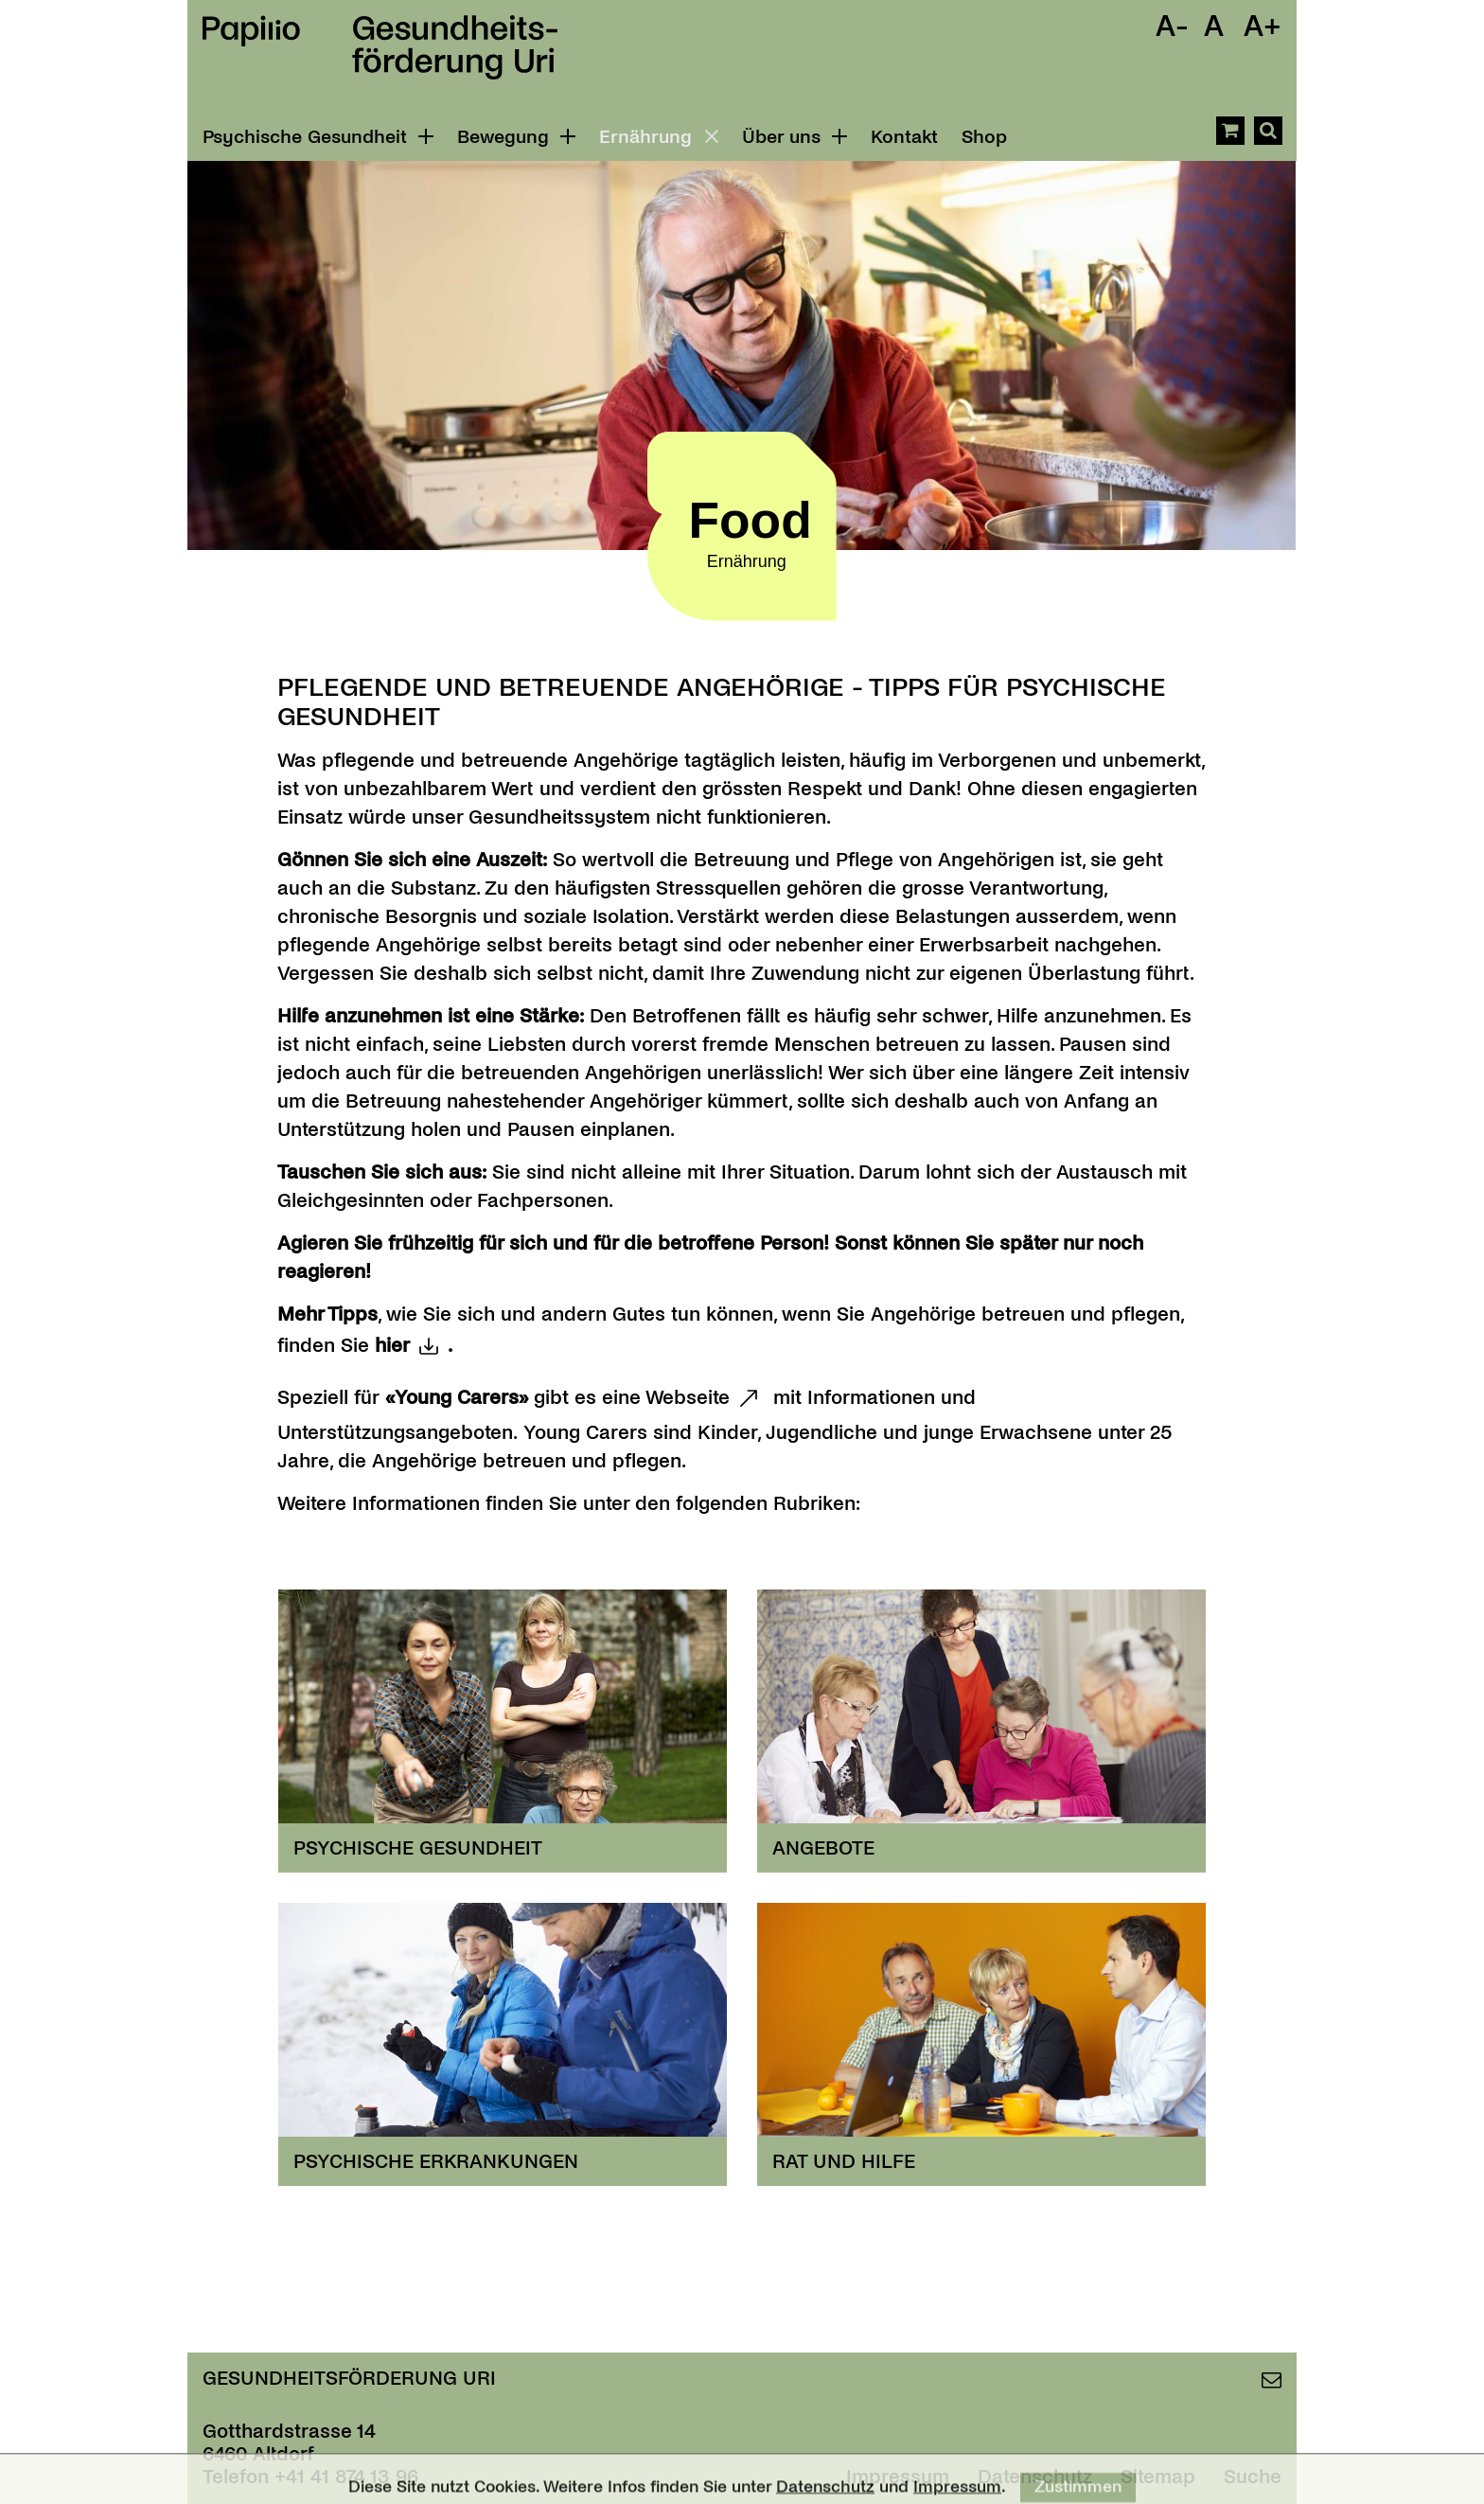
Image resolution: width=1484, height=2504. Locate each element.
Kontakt (904, 137)
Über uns (794, 137)
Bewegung (516, 137)
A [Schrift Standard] (1214, 26)
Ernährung (661, 136)
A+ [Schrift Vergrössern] (1262, 26)
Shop (984, 137)
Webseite (687, 1397)
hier (392, 1345)
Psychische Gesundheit (318, 137)
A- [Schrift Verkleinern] (1172, 26)
